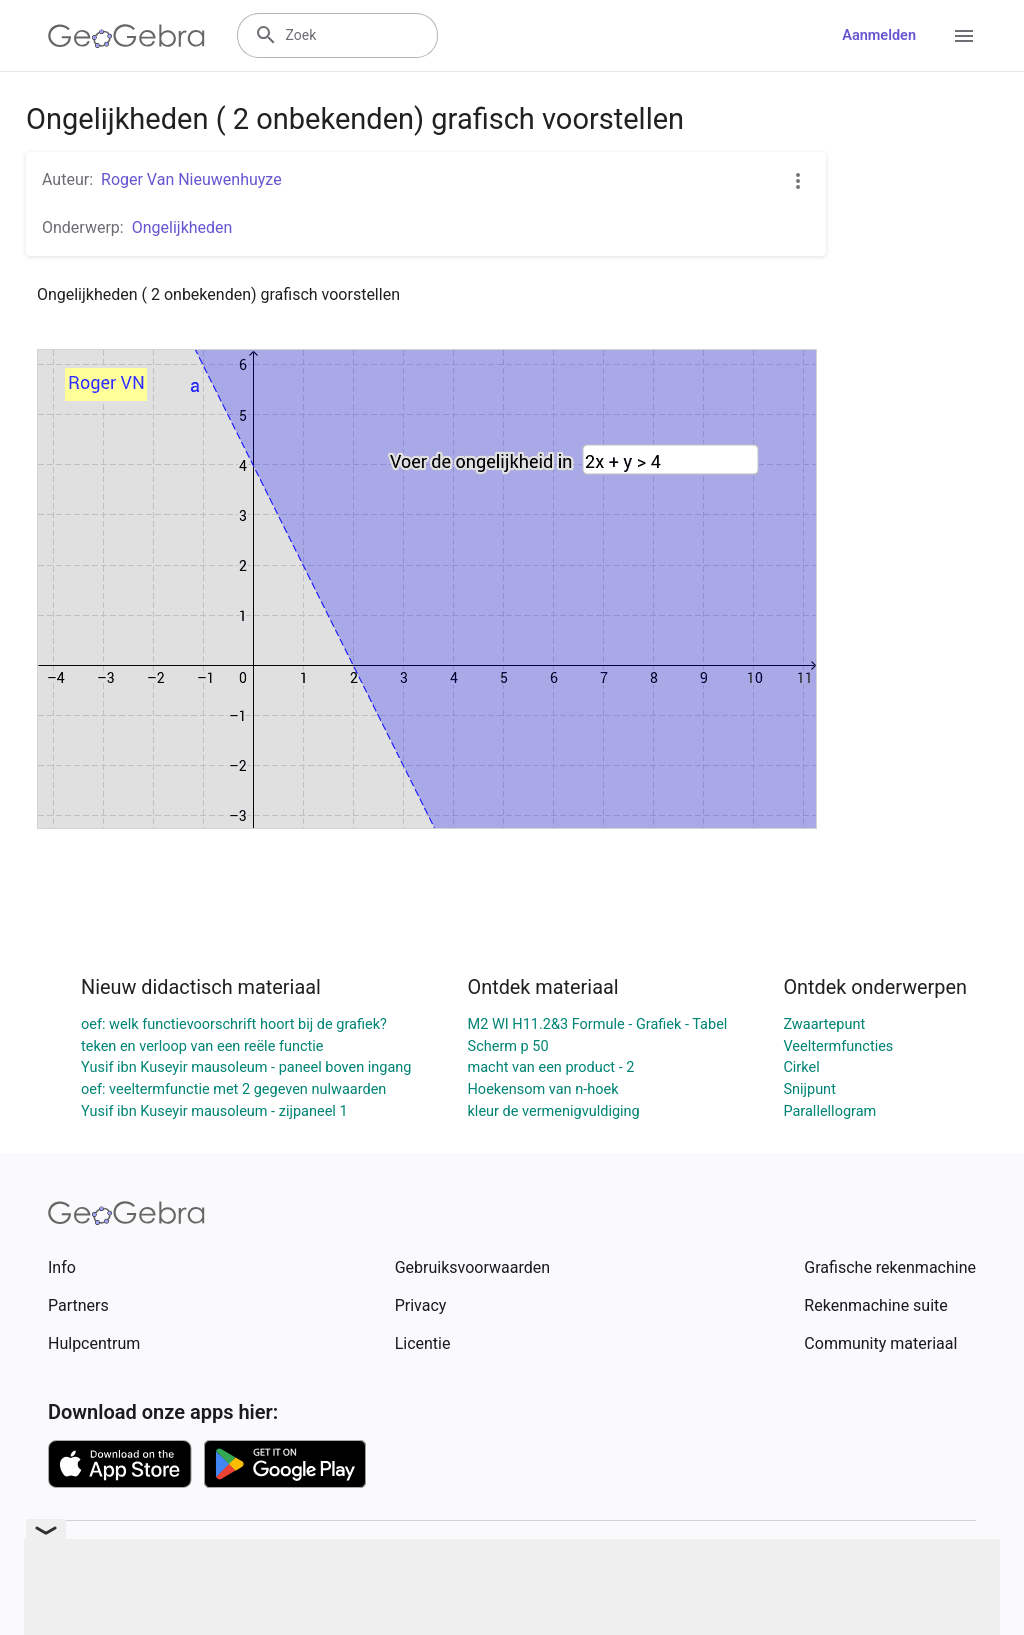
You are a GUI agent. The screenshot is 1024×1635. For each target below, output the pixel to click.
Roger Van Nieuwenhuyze (191, 179)
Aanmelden (879, 35)
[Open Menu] (964, 36)
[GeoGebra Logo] (126, 36)
